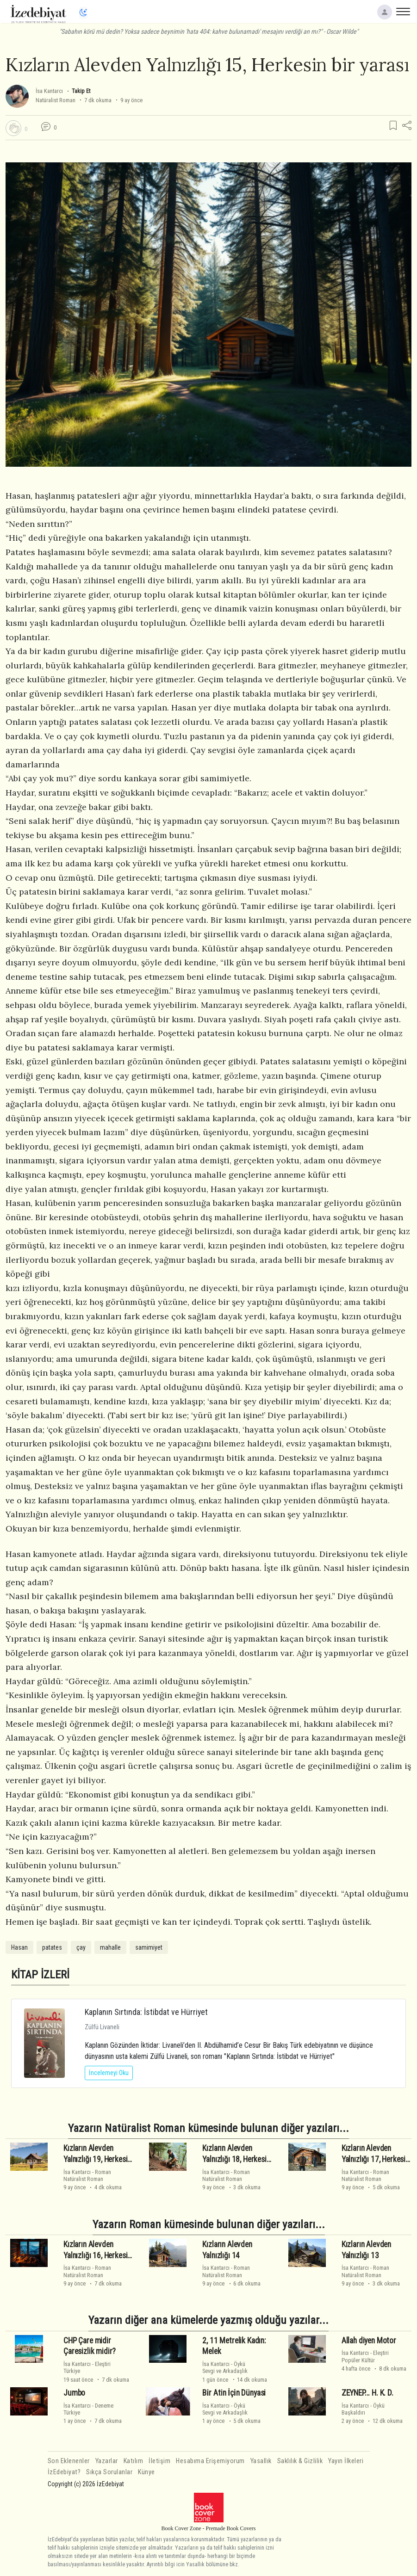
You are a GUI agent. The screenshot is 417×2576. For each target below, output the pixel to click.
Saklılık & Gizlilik (300, 2461)
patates (52, 1947)
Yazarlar (106, 2461)
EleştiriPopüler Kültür (365, 2356)
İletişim (159, 2461)
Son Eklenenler (69, 2461)
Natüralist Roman (55, 100)
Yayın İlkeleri (345, 2461)
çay (81, 1947)
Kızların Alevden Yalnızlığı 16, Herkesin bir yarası (97, 2255)
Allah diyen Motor (369, 2340)
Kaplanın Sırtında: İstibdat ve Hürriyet (146, 2012)
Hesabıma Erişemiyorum (210, 2461)
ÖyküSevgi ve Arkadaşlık (225, 2367)
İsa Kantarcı (49, 90)
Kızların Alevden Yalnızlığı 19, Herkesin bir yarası (97, 2159)
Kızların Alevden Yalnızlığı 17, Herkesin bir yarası (375, 2159)
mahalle (110, 1947)
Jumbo (74, 2392)
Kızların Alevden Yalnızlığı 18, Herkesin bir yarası (236, 2159)
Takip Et (81, 90)
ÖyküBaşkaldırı (363, 2409)
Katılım (133, 2461)
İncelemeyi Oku (109, 2072)
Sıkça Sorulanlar (109, 2472)
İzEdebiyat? (64, 2472)
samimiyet (148, 1947)
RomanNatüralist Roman (87, 2175)
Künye (146, 2472)
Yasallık (261, 2461)
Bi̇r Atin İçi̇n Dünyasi (234, 2392)
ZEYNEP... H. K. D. (367, 2392)
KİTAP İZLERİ (40, 1974)
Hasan (19, 1947)
